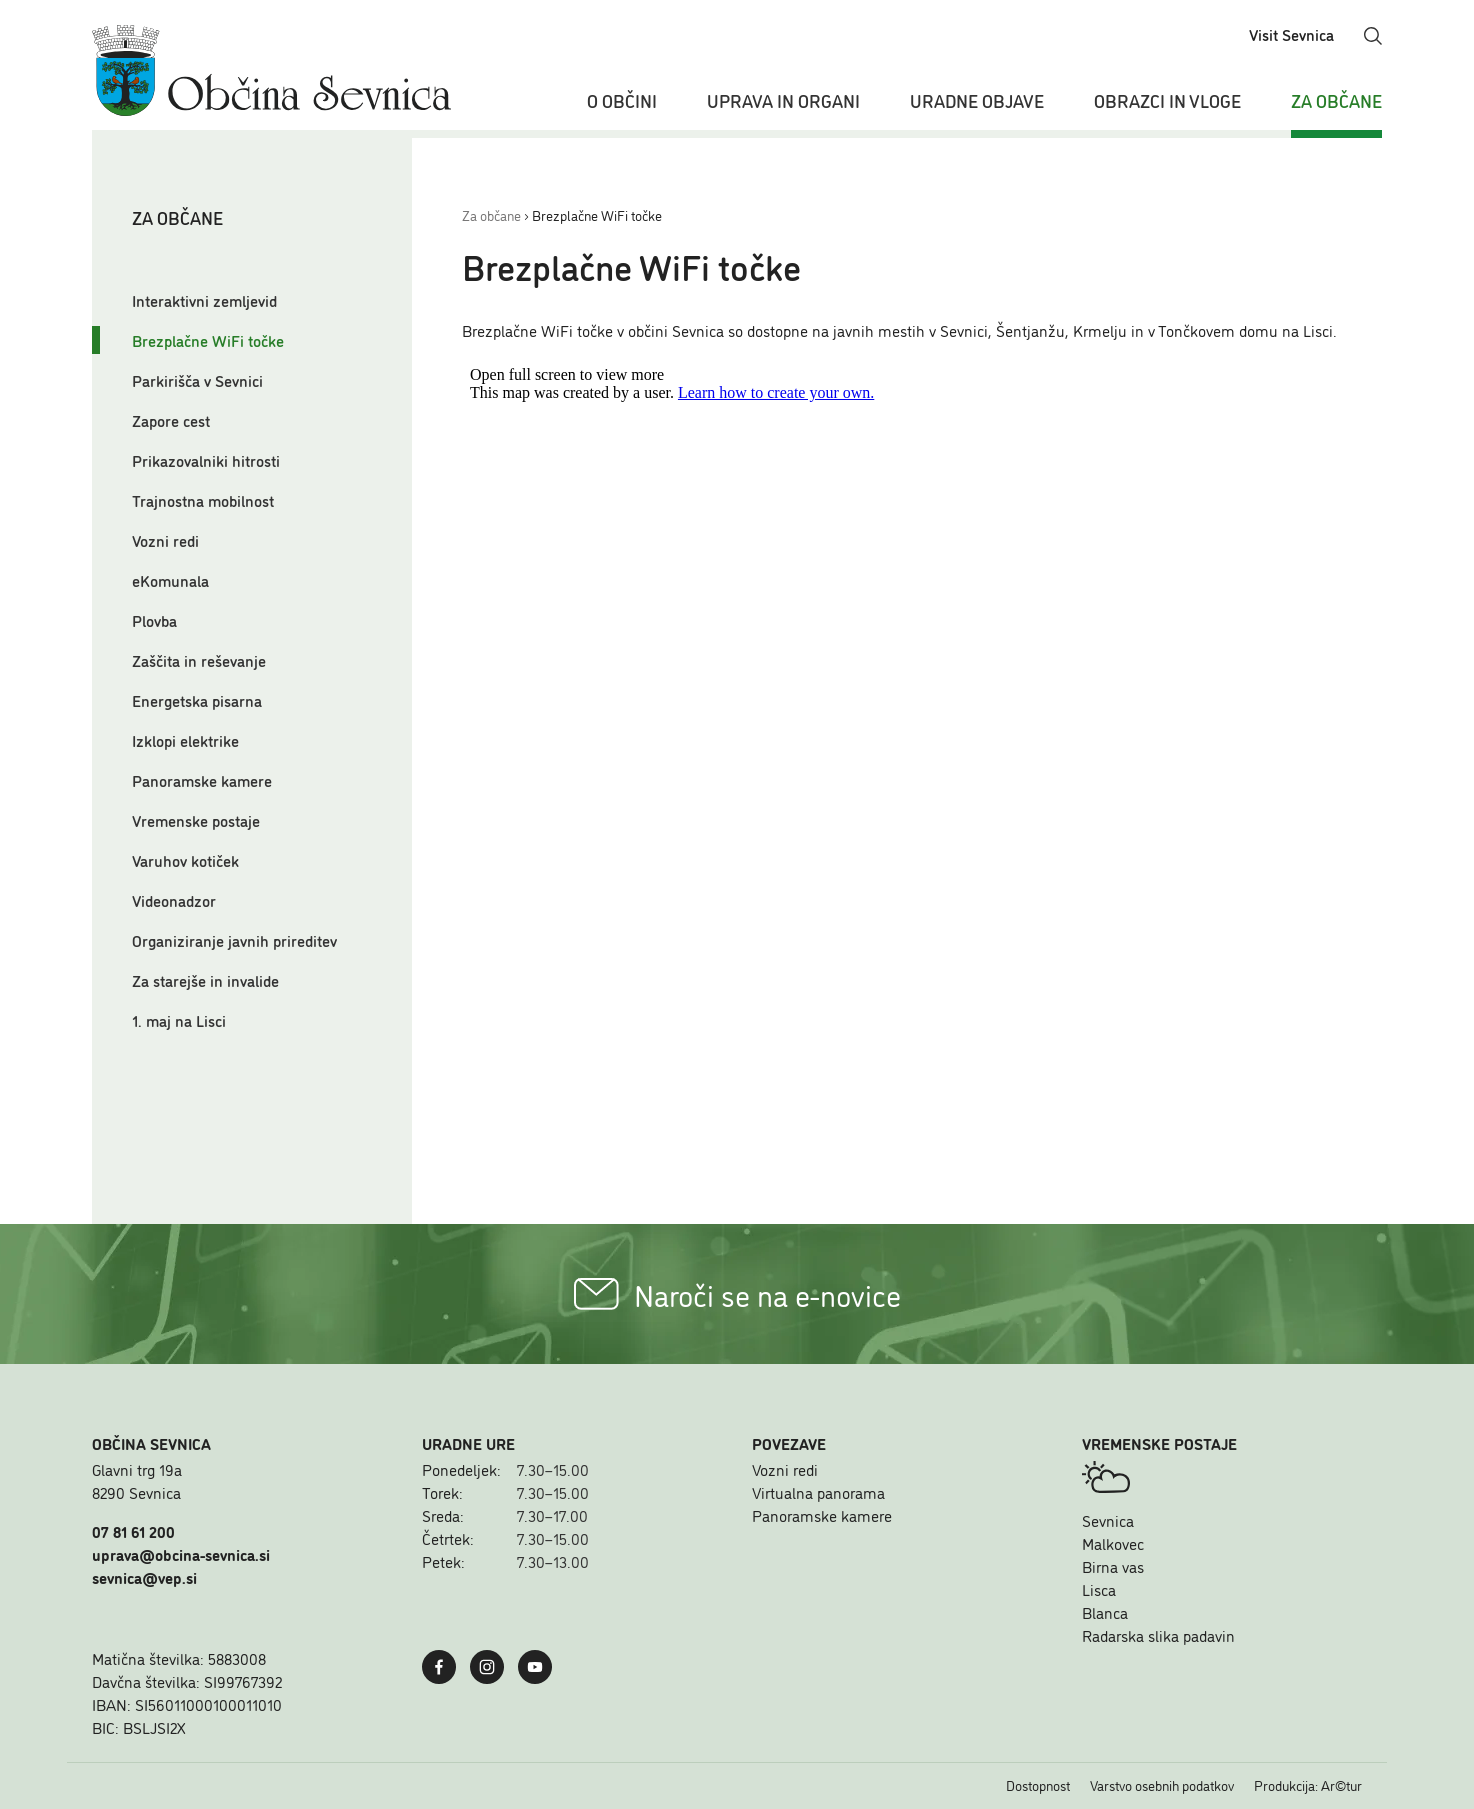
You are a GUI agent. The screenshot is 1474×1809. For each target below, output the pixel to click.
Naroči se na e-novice (737, 1294)
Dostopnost (1038, 1785)
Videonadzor (174, 900)
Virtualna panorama (818, 1492)
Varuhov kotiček (185, 860)
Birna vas (1113, 1566)
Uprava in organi (783, 100)
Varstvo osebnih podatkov (1162, 1785)
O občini (622, 100)
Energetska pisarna (197, 700)
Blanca (1105, 1612)
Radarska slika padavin (1158, 1635)
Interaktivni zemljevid (204, 300)
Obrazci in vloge (1167, 100)
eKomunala (170, 580)
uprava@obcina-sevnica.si (181, 1554)
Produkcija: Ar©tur (1308, 1785)
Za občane (1336, 100)
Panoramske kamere (202, 780)
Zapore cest (171, 420)
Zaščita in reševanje (199, 660)
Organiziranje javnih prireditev (234, 940)
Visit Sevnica (1291, 34)
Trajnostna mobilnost (203, 500)
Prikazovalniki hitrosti (206, 460)
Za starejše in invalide (205, 980)
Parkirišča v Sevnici (197, 380)
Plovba (154, 620)
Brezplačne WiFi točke (208, 340)
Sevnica (1108, 1520)
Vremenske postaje (196, 820)
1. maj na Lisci (179, 1020)
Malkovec (1113, 1543)
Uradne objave (977, 100)
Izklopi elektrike (185, 740)
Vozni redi (165, 540)
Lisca (1099, 1589)
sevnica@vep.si (144, 1577)
